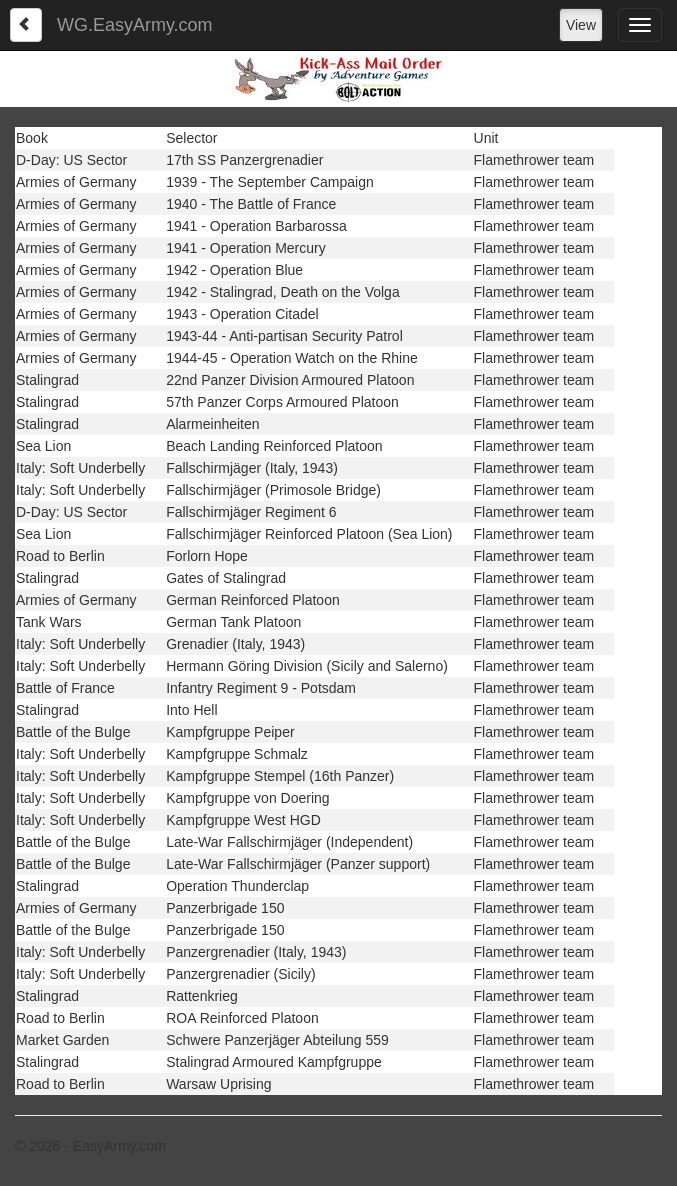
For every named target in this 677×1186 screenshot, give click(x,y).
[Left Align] (26, 25)
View (581, 25)
